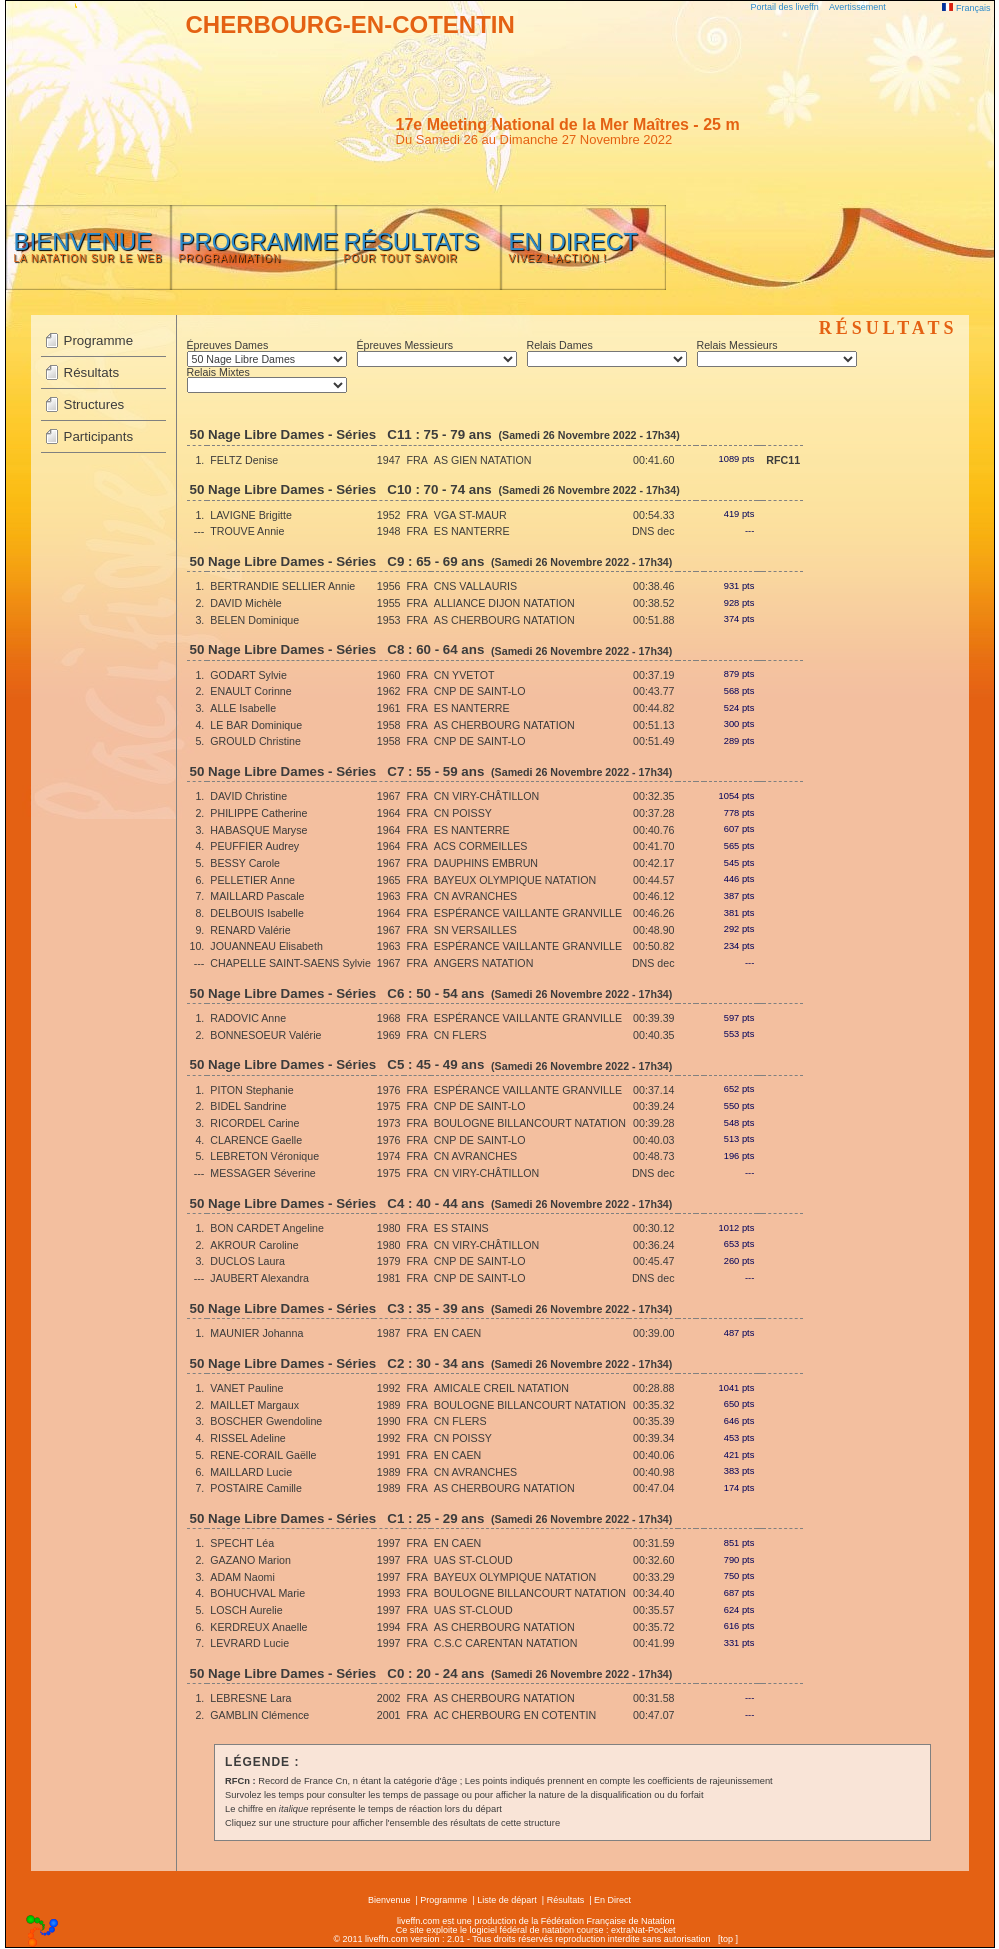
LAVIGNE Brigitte (251, 515)
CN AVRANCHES (475, 896)
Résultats (92, 372)
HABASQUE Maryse (258, 830)
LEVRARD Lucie (249, 1643)
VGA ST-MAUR (470, 515)
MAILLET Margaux (254, 1405)
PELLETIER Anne (252, 880)
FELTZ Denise (244, 460)
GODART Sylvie (248, 675)
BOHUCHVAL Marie (257, 1593)
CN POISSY (463, 813)
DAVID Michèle (245, 603)
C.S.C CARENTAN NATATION (506, 1643)
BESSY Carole (245, 863)
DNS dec (653, 531)
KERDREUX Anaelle (258, 1627)
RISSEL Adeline (247, 1438)
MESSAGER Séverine (262, 1173)
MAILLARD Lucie (251, 1472)
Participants (99, 436)
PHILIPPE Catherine (258, 813)
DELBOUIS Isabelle (257, 913)
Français (966, 8)
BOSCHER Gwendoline (266, 1421)
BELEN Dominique (254, 620)
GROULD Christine (255, 741)
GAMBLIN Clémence (259, 1715)
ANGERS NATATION (483, 963)
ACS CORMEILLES (481, 846)
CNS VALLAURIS (475, 586)
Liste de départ (507, 1900)
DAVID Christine (248, 796)
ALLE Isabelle (243, 708)
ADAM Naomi (242, 1577)
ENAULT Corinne (250, 691)
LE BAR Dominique (256, 725)
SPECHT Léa (242, 1543)
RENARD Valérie (250, 930)
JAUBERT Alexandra (259, 1278)
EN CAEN (457, 1333)
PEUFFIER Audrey (254, 846)
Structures (94, 404)
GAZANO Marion (250, 1560)
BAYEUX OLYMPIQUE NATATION (515, 880)
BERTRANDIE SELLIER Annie (282, 586)
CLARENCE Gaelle (256, 1140)
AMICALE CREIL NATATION (501, 1388)
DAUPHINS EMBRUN (486, 863)
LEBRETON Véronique (264, 1156)
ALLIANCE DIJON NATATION (504, 603)
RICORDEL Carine (254, 1123)
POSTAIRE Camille (256, 1488)
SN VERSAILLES (475, 930)
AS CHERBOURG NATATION (504, 620)
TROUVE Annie (247, 531)
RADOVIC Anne (248, 1018)
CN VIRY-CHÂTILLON (486, 796)
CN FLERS (460, 1035)
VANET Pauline (246, 1388)
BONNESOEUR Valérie (265, 1035)
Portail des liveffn (785, 7)
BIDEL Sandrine (248, 1106)
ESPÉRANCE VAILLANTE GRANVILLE (528, 913)
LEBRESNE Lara (250, 1698)
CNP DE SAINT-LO (480, 691)
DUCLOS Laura (247, 1261)
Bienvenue (389, 1900)
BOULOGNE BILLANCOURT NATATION (530, 1123)
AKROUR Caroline (254, 1245)
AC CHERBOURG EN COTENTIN (515, 1715)
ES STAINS (461, 1228)
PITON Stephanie (251, 1090)
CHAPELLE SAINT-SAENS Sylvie (290, 963)
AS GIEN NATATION (483, 460)
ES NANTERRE (472, 531)
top (726, 1939)
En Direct (612, 1900)
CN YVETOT (464, 675)
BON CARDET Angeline (267, 1228)
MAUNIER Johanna (256, 1333)
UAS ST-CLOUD (473, 1560)
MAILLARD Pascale (257, 896)
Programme (99, 340)
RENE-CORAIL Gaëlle (263, 1455)
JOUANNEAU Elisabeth (266, 946)
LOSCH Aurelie (246, 1610)
